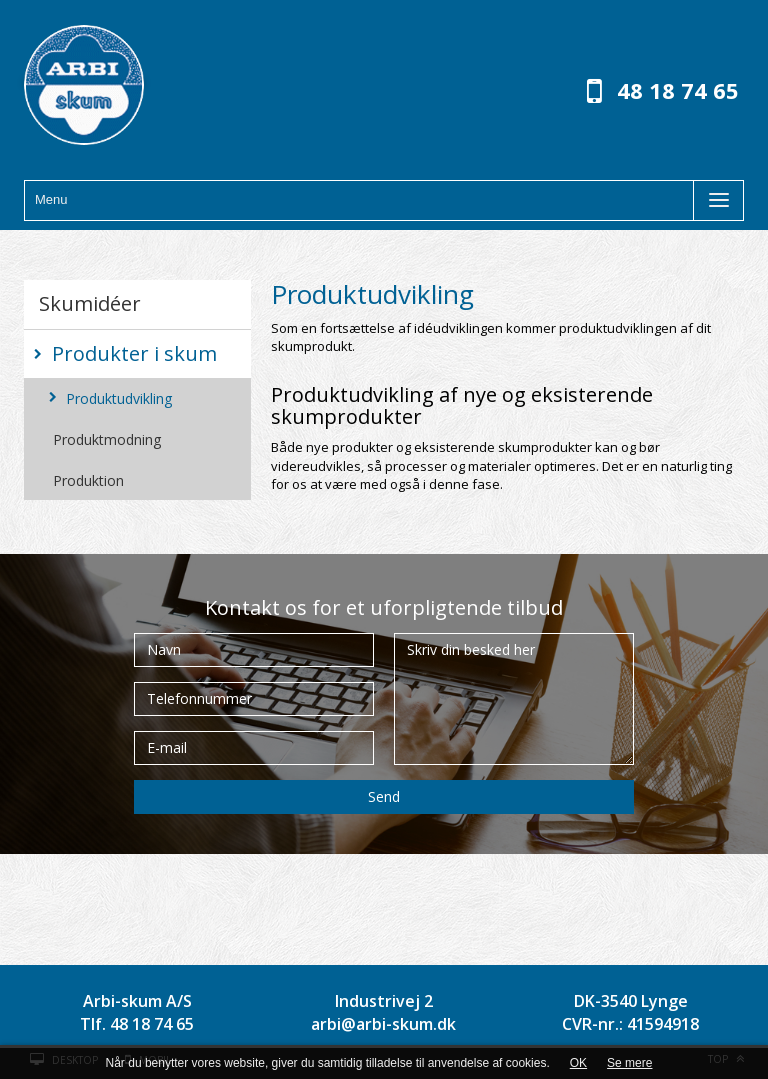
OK (578, 1063)
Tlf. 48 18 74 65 (137, 1024)
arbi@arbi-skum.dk (383, 1024)
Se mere (629, 1063)
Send (384, 796)
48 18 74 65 (678, 90)
